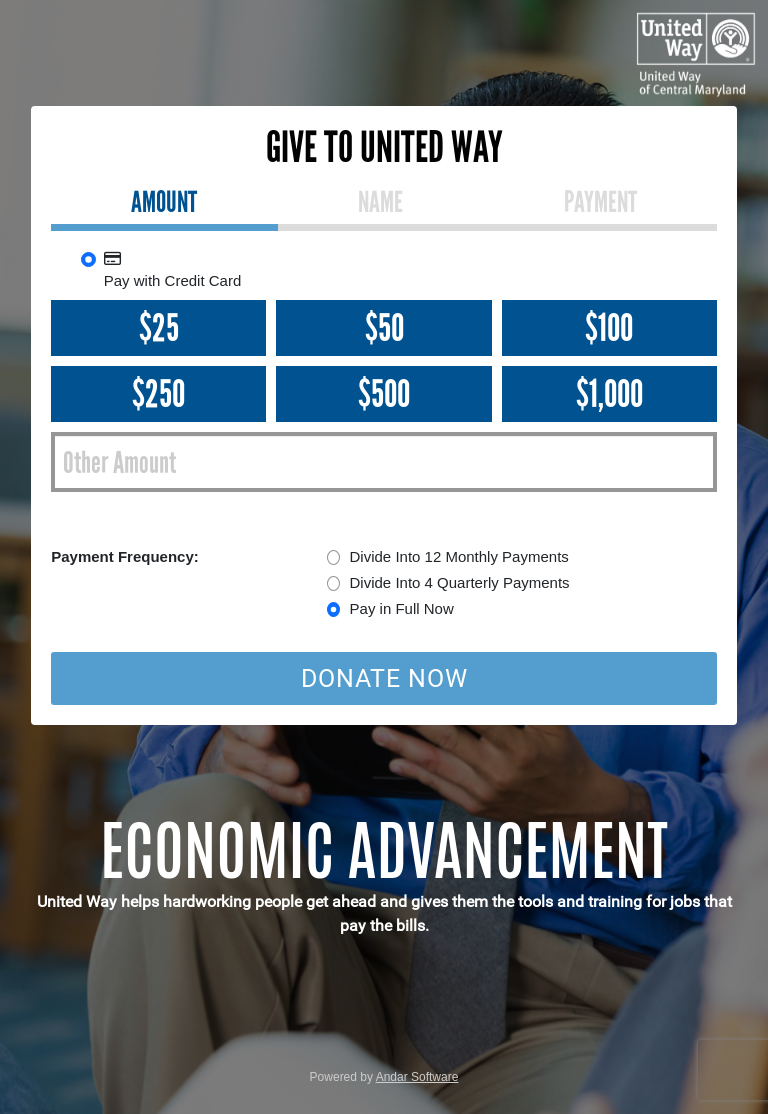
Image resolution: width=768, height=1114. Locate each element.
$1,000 (609, 394)
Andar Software (417, 1077)
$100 (609, 328)
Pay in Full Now (402, 608)
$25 (159, 328)
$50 (384, 328)
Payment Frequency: (125, 556)
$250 (158, 394)
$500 (384, 394)
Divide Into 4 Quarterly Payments (460, 582)
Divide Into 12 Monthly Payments (459, 556)
